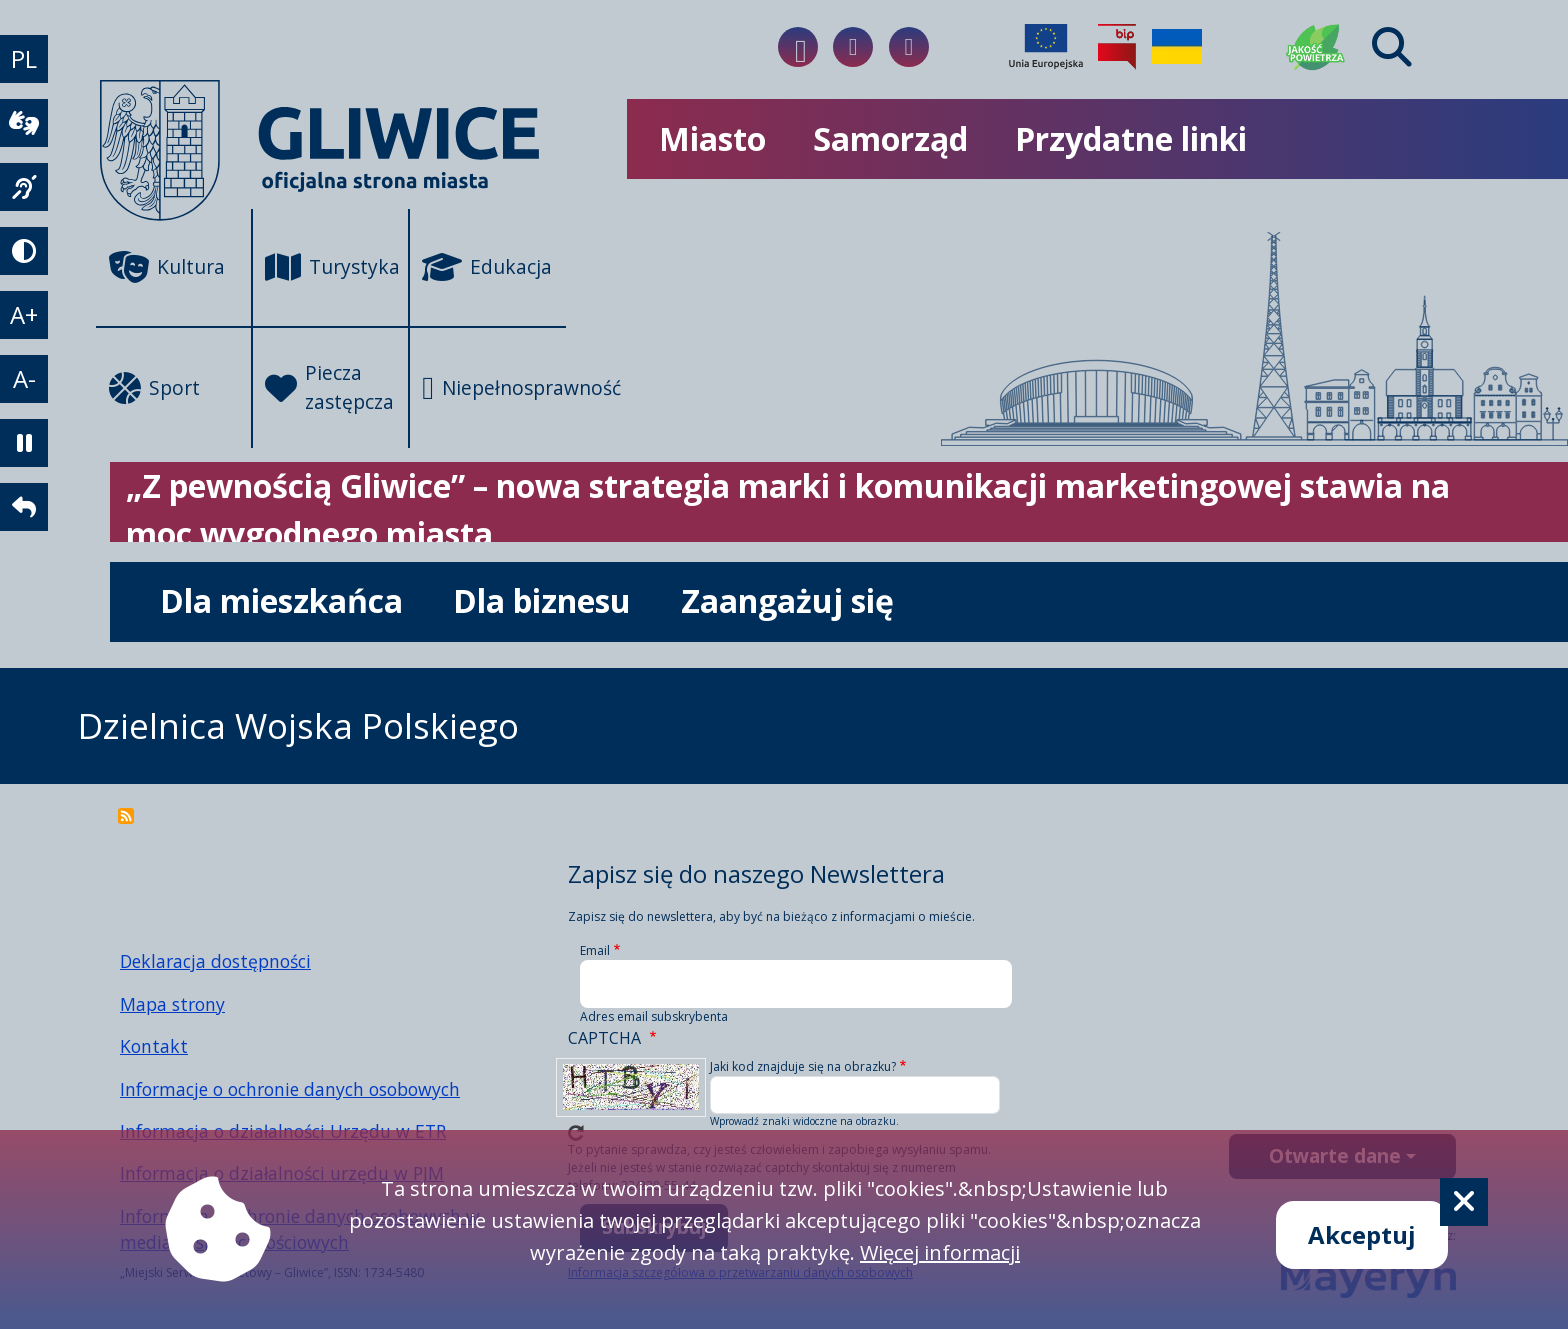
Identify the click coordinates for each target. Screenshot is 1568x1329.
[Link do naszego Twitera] (909, 47)
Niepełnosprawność (494, 388)
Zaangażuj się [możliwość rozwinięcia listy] (787, 600)
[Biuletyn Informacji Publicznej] (1117, 47)
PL (24, 58)
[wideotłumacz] (24, 123)
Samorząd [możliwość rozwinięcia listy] (890, 138)
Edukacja (487, 267)
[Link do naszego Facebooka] (798, 47)
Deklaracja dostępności (215, 961)
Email (595, 950)
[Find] (1392, 47)
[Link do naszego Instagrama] (853, 47)
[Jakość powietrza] (1316, 47)
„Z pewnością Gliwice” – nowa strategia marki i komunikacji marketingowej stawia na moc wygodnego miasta (788, 509)
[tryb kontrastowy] (24, 251)
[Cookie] (1464, 1202)
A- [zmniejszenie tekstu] (24, 378)
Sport (154, 388)
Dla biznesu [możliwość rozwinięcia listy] (542, 600)
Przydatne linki (1131, 138)
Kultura (167, 267)
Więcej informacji (940, 1252)
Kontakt (154, 1046)
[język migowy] (24, 187)
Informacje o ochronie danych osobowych (290, 1089)
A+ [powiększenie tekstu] (24, 314)
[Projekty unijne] (1046, 47)
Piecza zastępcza (329, 387)
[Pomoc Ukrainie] (1177, 47)
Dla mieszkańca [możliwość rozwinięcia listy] (281, 600)
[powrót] (24, 507)
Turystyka (332, 267)
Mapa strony (172, 1004)
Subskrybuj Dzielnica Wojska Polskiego (126, 816)
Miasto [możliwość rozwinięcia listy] (712, 138)
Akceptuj (1362, 1234)
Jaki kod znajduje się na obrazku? (803, 1066)
